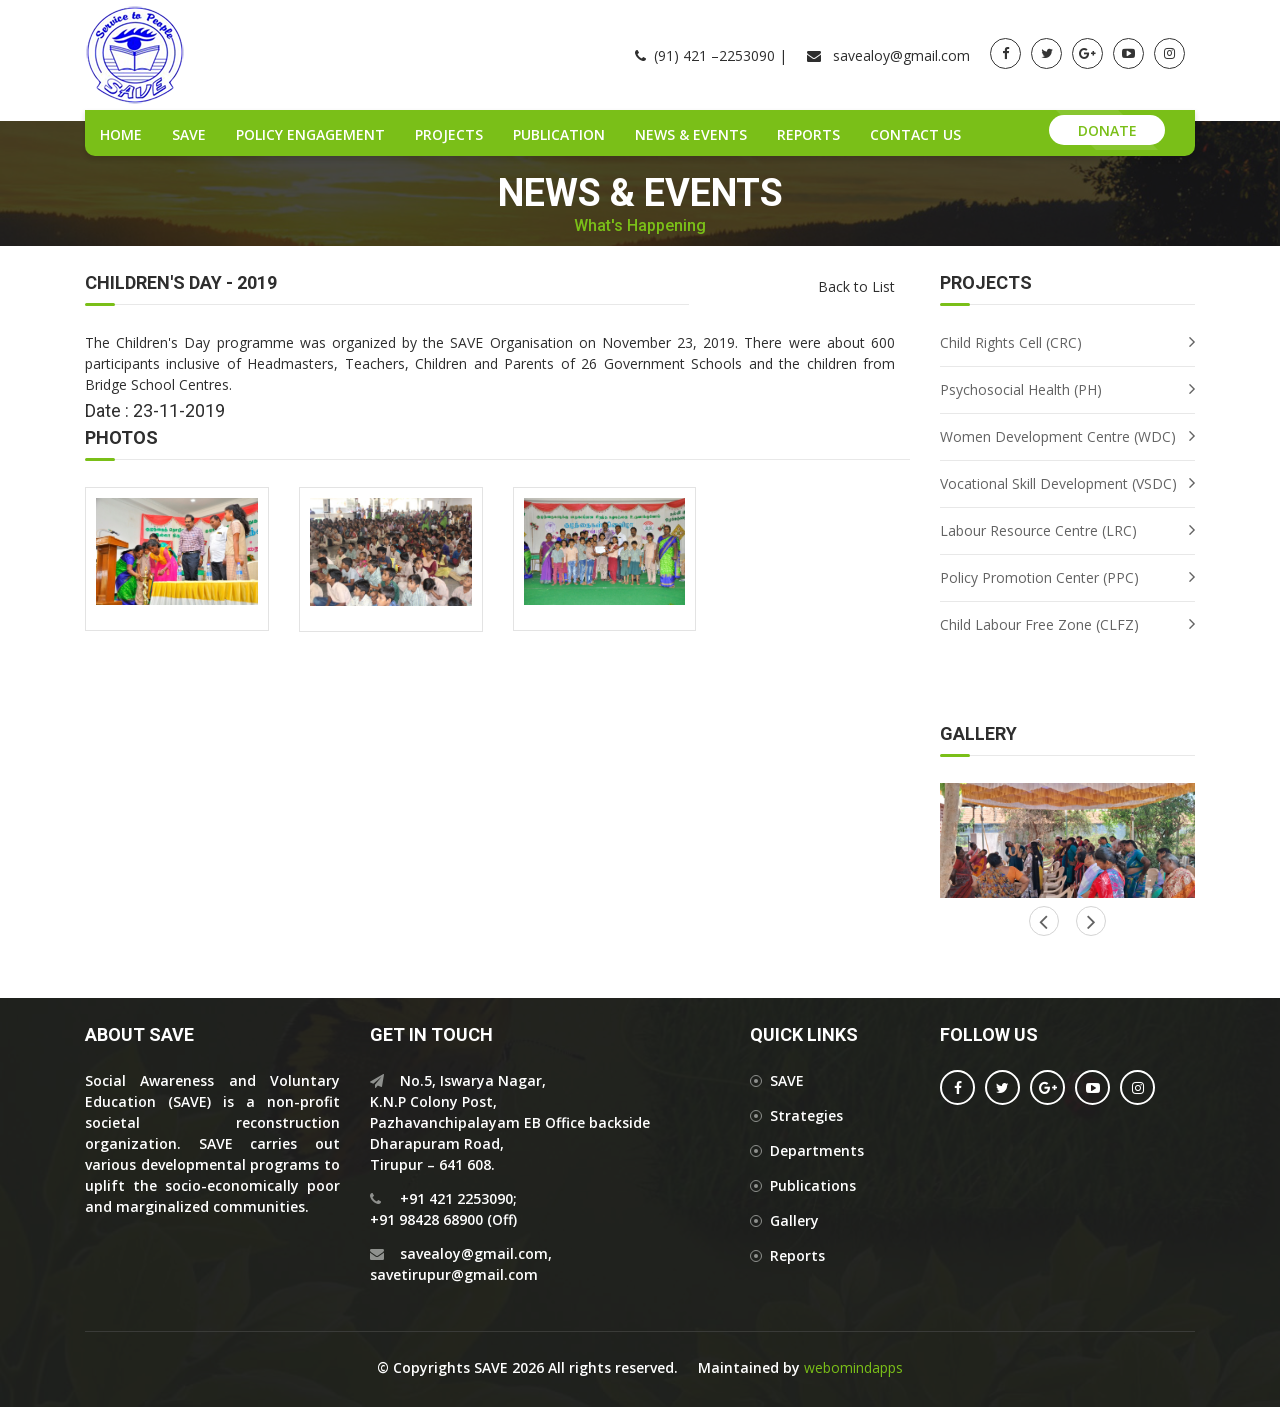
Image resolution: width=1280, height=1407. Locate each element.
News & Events (691, 134)
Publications (813, 1185)
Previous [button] (1091, 921)
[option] (1067, 840)
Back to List (856, 286)
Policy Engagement (310, 134)
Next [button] (1044, 921)
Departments (817, 1150)
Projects (449, 134)
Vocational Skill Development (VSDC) (1058, 483)
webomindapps (853, 1367)
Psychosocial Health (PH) (1021, 389)
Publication (559, 134)
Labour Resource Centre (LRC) (1038, 530)
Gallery (794, 1220)
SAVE (189, 134)
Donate (1107, 130)
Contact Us (915, 134)
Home (121, 134)
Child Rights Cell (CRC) (1011, 342)
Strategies (806, 1115)
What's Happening (640, 226)
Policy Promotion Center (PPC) (1039, 577)
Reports (808, 134)
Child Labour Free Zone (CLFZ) (1039, 624)
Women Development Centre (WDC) (1058, 436)
